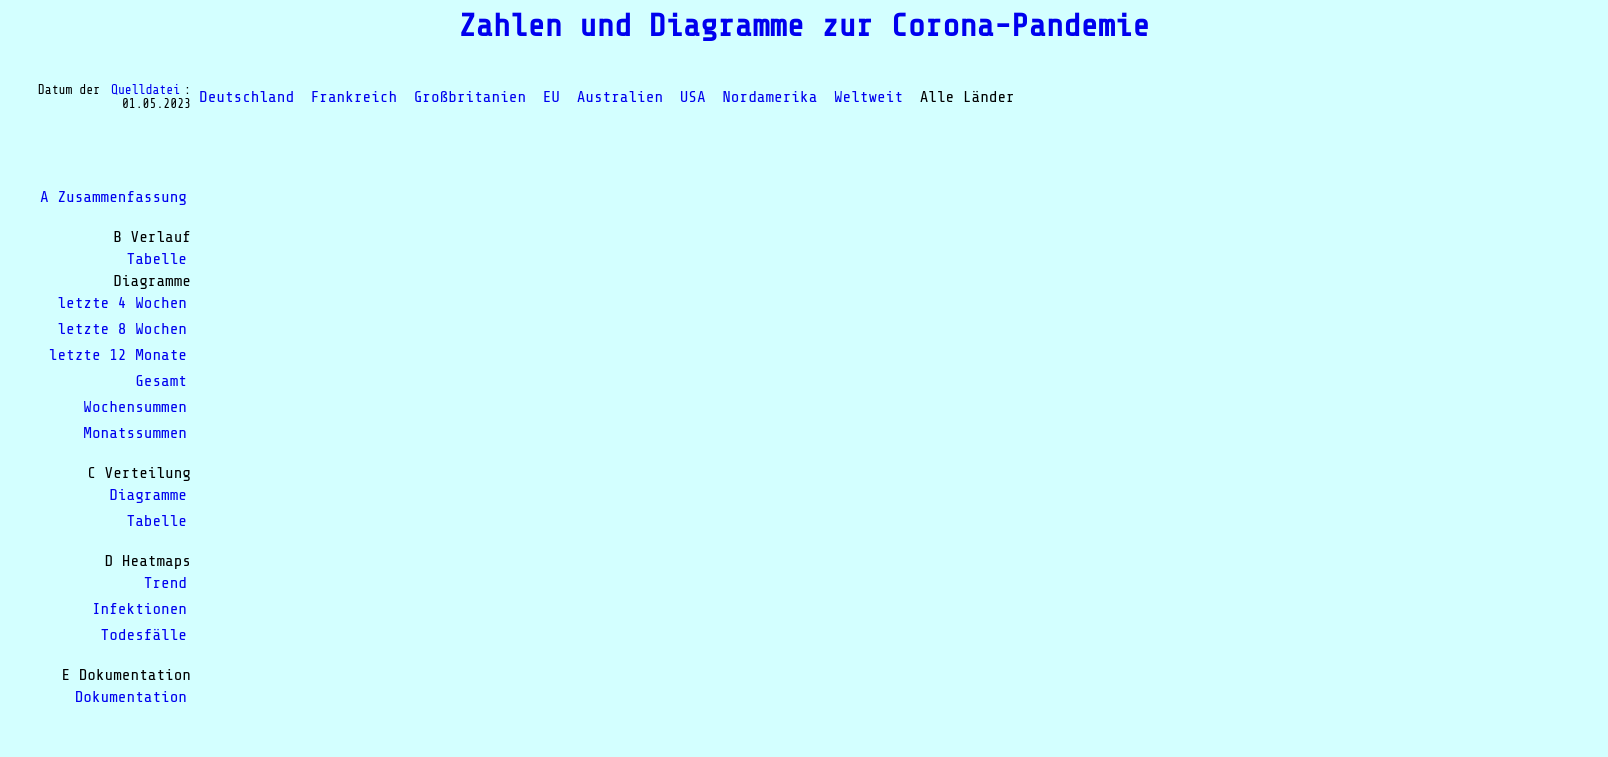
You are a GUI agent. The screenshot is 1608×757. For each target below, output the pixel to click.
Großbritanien (470, 97)
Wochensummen (135, 407)
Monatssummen (135, 433)
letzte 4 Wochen (122, 303)
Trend (165, 583)
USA (693, 97)
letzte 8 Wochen (122, 329)
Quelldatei (145, 90)
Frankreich (354, 97)
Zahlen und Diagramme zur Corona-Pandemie (803, 26)
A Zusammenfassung (113, 197)
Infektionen (139, 609)
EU (551, 97)
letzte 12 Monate (118, 355)
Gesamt (161, 381)
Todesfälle (144, 635)
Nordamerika (769, 97)
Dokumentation (131, 697)
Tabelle (157, 259)
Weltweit (868, 97)
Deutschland (246, 97)
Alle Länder (967, 97)
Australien (620, 97)
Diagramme (148, 495)
